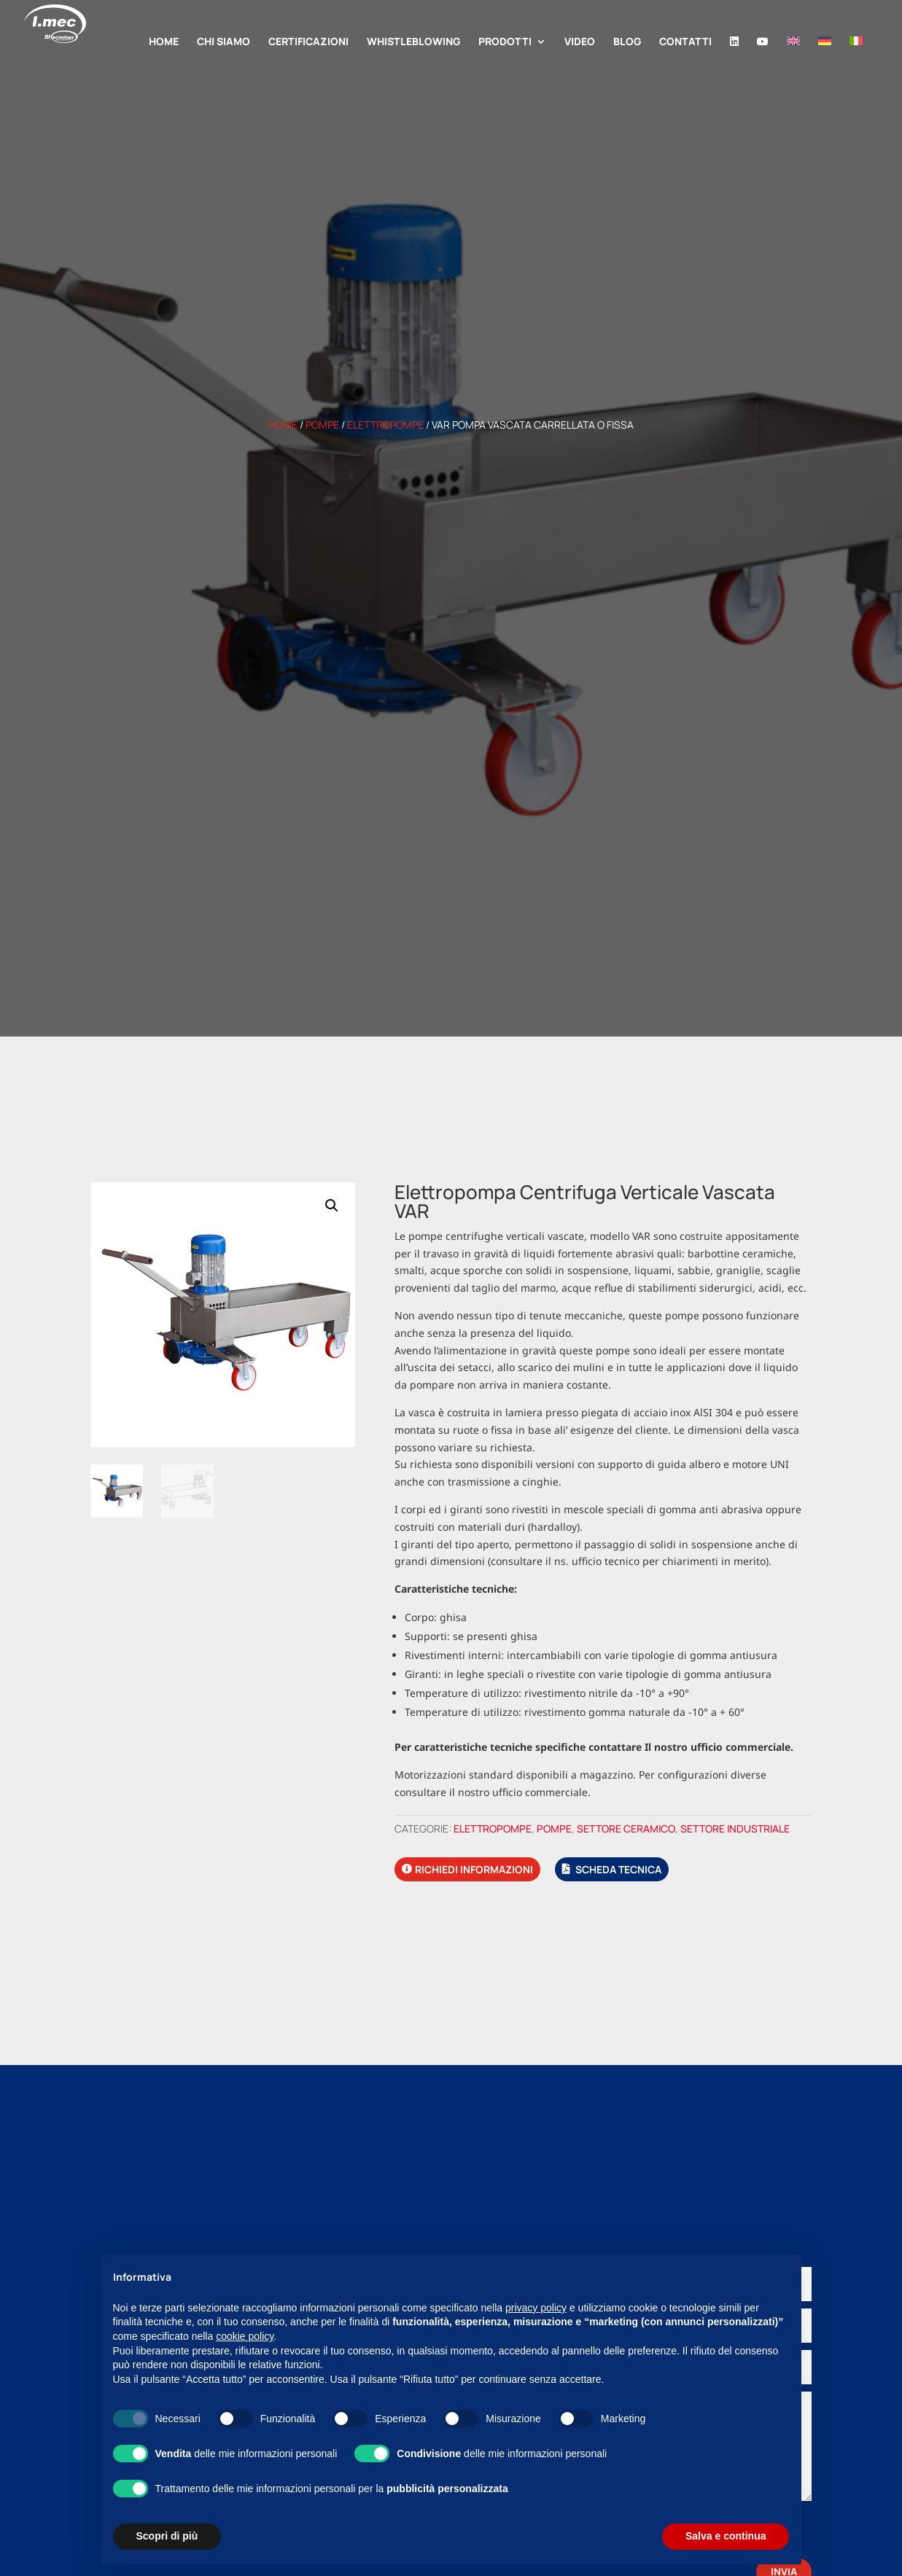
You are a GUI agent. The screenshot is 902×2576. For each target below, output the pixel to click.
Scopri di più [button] (167, 2536)
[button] (332, 1206)
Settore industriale (735, 1828)
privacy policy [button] (536, 2308)
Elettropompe (385, 425)
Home (283, 425)
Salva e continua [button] (725, 2536)
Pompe (322, 425)
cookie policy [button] (244, 2336)
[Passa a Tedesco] (824, 59)
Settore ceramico (626, 1828)
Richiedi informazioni (474, 1869)
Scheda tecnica (618, 1869)
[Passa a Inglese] (793, 59)
